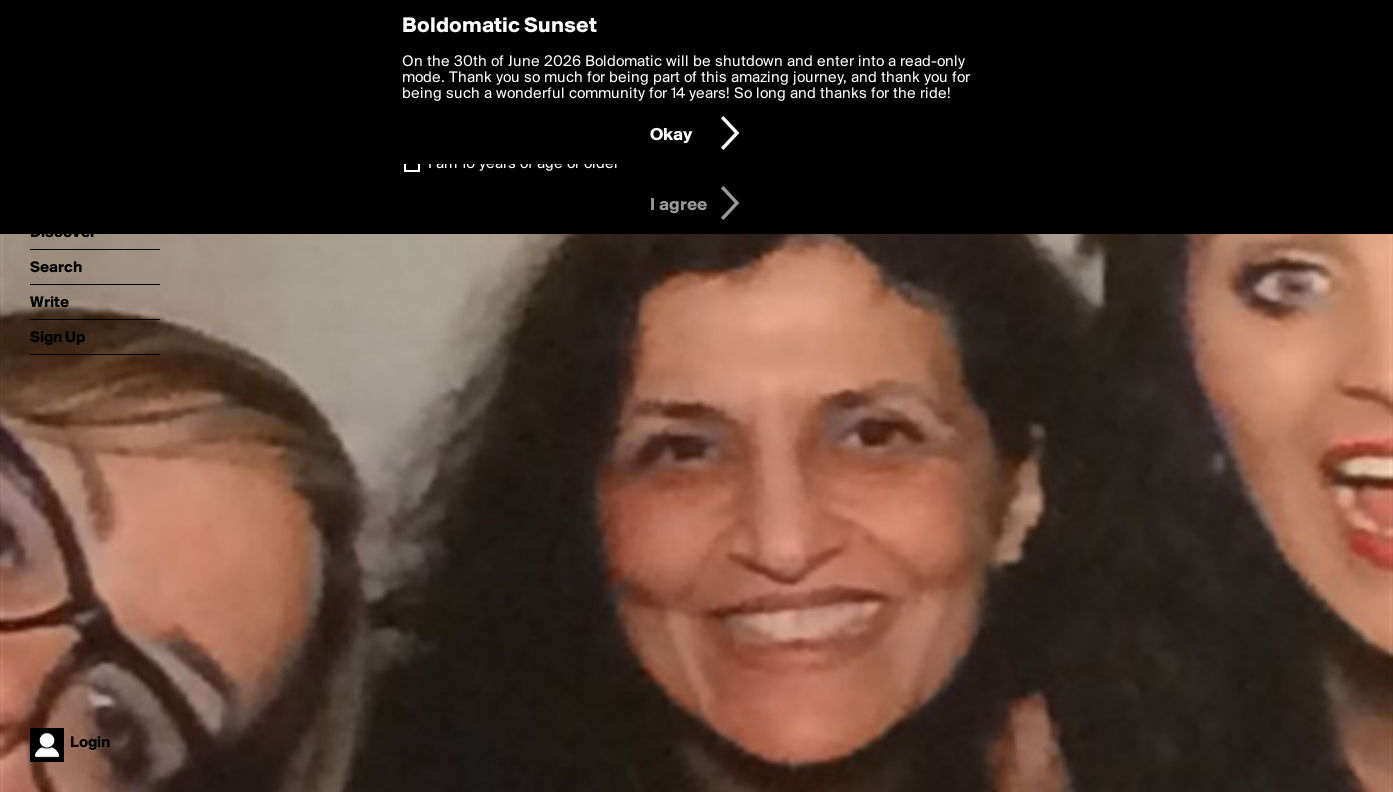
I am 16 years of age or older (523, 164)
